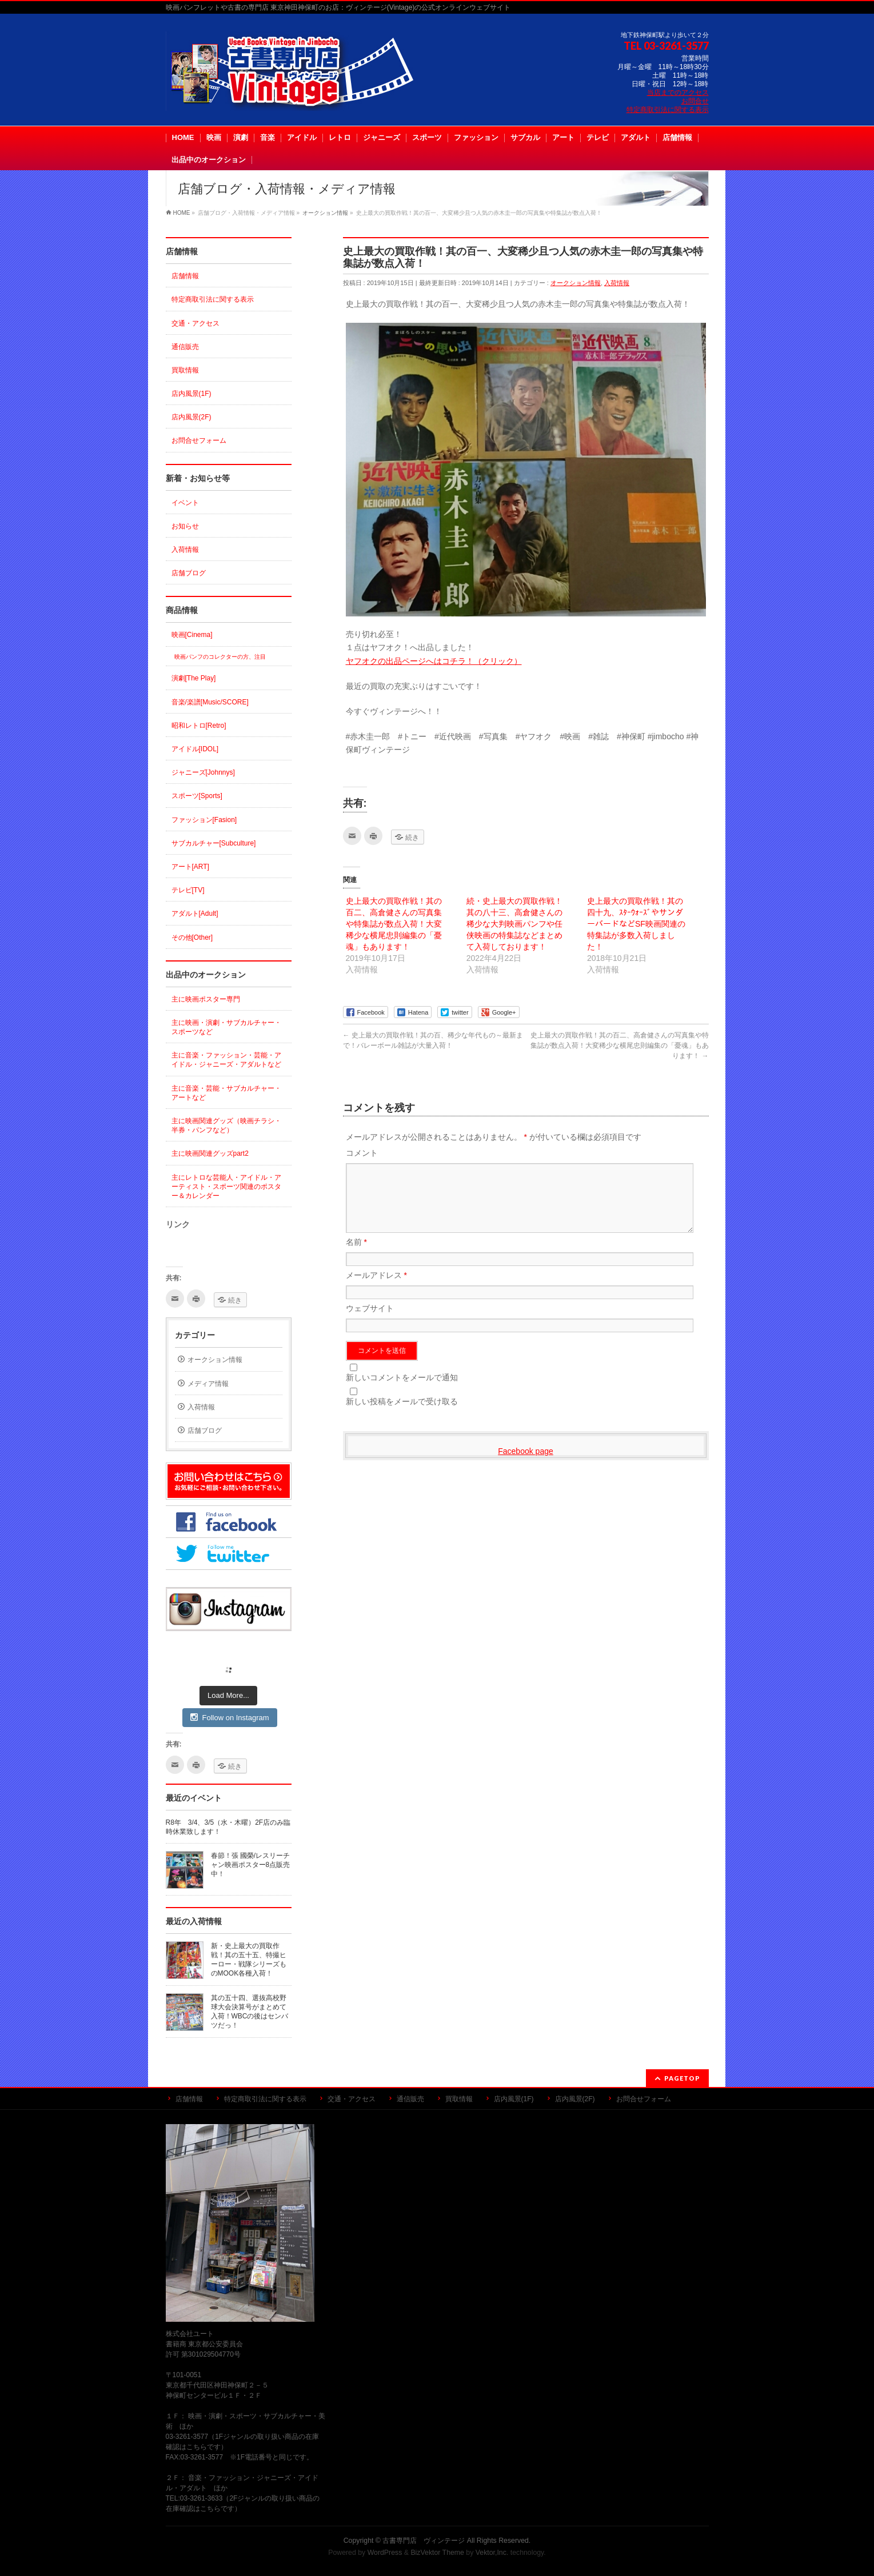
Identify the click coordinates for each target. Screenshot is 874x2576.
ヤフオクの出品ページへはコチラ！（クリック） (434, 661)
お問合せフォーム (198, 440)
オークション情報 (575, 282)
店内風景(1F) (191, 394)
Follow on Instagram (229, 1717)
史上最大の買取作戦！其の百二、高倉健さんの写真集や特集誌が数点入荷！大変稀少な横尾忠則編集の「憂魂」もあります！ (394, 923)
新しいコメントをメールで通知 (402, 1391)
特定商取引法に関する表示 (667, 110)
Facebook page (525, 1464)
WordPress (385, 2553)
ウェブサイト (370, 1322)
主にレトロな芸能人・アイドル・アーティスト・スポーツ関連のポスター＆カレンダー (226, 1186)
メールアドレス (376, 1288)
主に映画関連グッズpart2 (210, 1153)
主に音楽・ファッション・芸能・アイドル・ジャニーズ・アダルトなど (226, 1059)
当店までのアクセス (678, 93)
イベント (185, 503)
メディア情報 (208, 1384)
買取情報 (185, 370)
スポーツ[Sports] (196, 796)
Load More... (228, 1695)
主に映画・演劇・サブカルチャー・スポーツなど (226, 1027)
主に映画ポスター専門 (205, 999)
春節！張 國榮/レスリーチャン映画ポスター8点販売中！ (250, 1865)
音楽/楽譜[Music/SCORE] (210, 702)
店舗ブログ (188, 573)
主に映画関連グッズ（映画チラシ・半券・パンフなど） (226, 1125)
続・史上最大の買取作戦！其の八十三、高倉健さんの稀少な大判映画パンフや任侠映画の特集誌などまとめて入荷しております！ (514, 923)
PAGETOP (682, 2078)
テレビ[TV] (188, 890)
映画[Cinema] (192, 635)
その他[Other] (192, 938)
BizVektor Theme (437, 2553)
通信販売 (185, 347)
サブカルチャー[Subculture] (213, 843)
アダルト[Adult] (194, 914)
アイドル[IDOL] (195, 749)
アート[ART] (190, 867)
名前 (356, 1255)
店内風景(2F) (191, 417)
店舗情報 (185, 276)
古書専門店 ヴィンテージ (423, 2541)
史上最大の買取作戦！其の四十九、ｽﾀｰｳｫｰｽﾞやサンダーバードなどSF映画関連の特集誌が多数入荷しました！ (636, 923)
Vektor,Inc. (492, 2553)
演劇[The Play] (193, 678)
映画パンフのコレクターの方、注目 (220, 657)
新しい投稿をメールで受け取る (402, 1415)
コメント (362, 1152)
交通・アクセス (195, 323)
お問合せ (695, 101)
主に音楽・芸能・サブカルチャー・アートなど (226, 1092)
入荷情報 (616, 282)
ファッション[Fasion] (204, 820)
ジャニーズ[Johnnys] (203, 772)
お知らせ (185, 526)
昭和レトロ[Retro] (198, 726)
